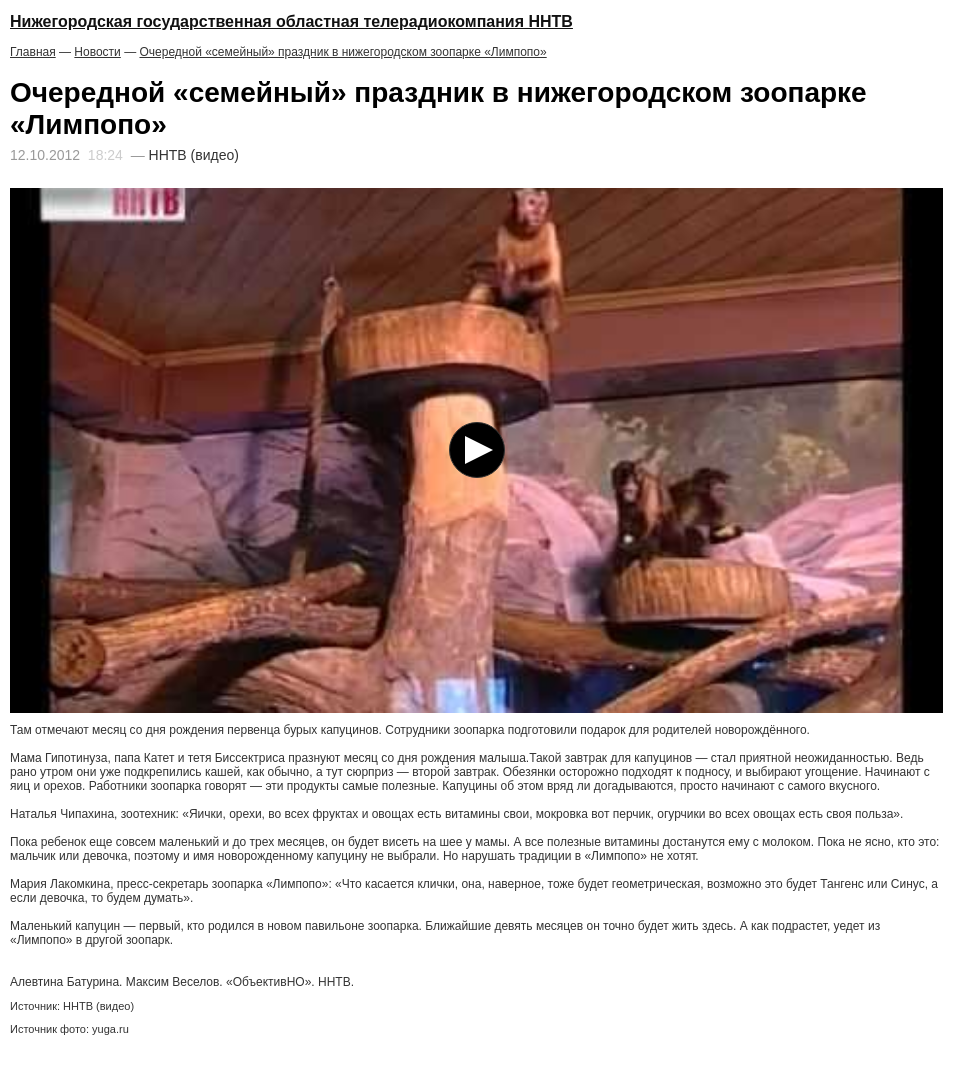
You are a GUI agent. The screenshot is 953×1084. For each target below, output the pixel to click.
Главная (33, 52)
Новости (97, 52)
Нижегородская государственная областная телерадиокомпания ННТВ (291, 21)
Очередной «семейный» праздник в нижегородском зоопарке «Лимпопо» (342, 52)
